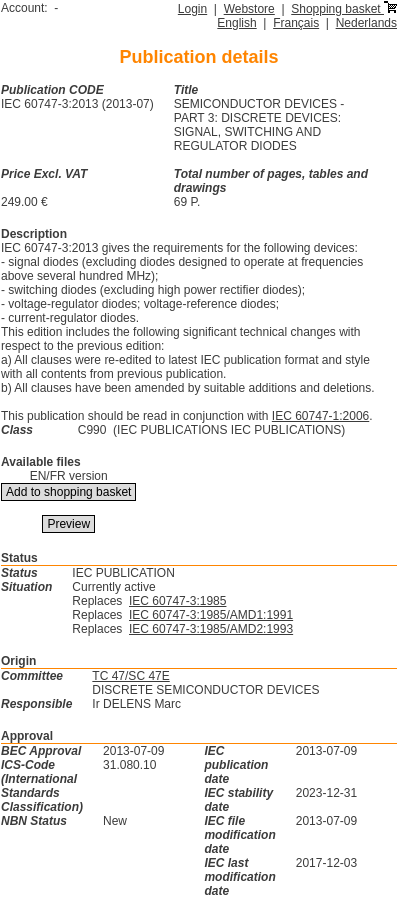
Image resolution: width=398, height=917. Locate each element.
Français (296, 23)
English (236, 23)
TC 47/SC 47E (130, 676)
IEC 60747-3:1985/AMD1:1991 (211, 615)
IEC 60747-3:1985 (177, 601)
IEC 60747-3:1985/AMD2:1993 (211, 629)
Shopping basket (344, 9)
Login (192, 9)
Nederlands (366, 23)
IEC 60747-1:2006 (320, 416)
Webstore (249, 9)
